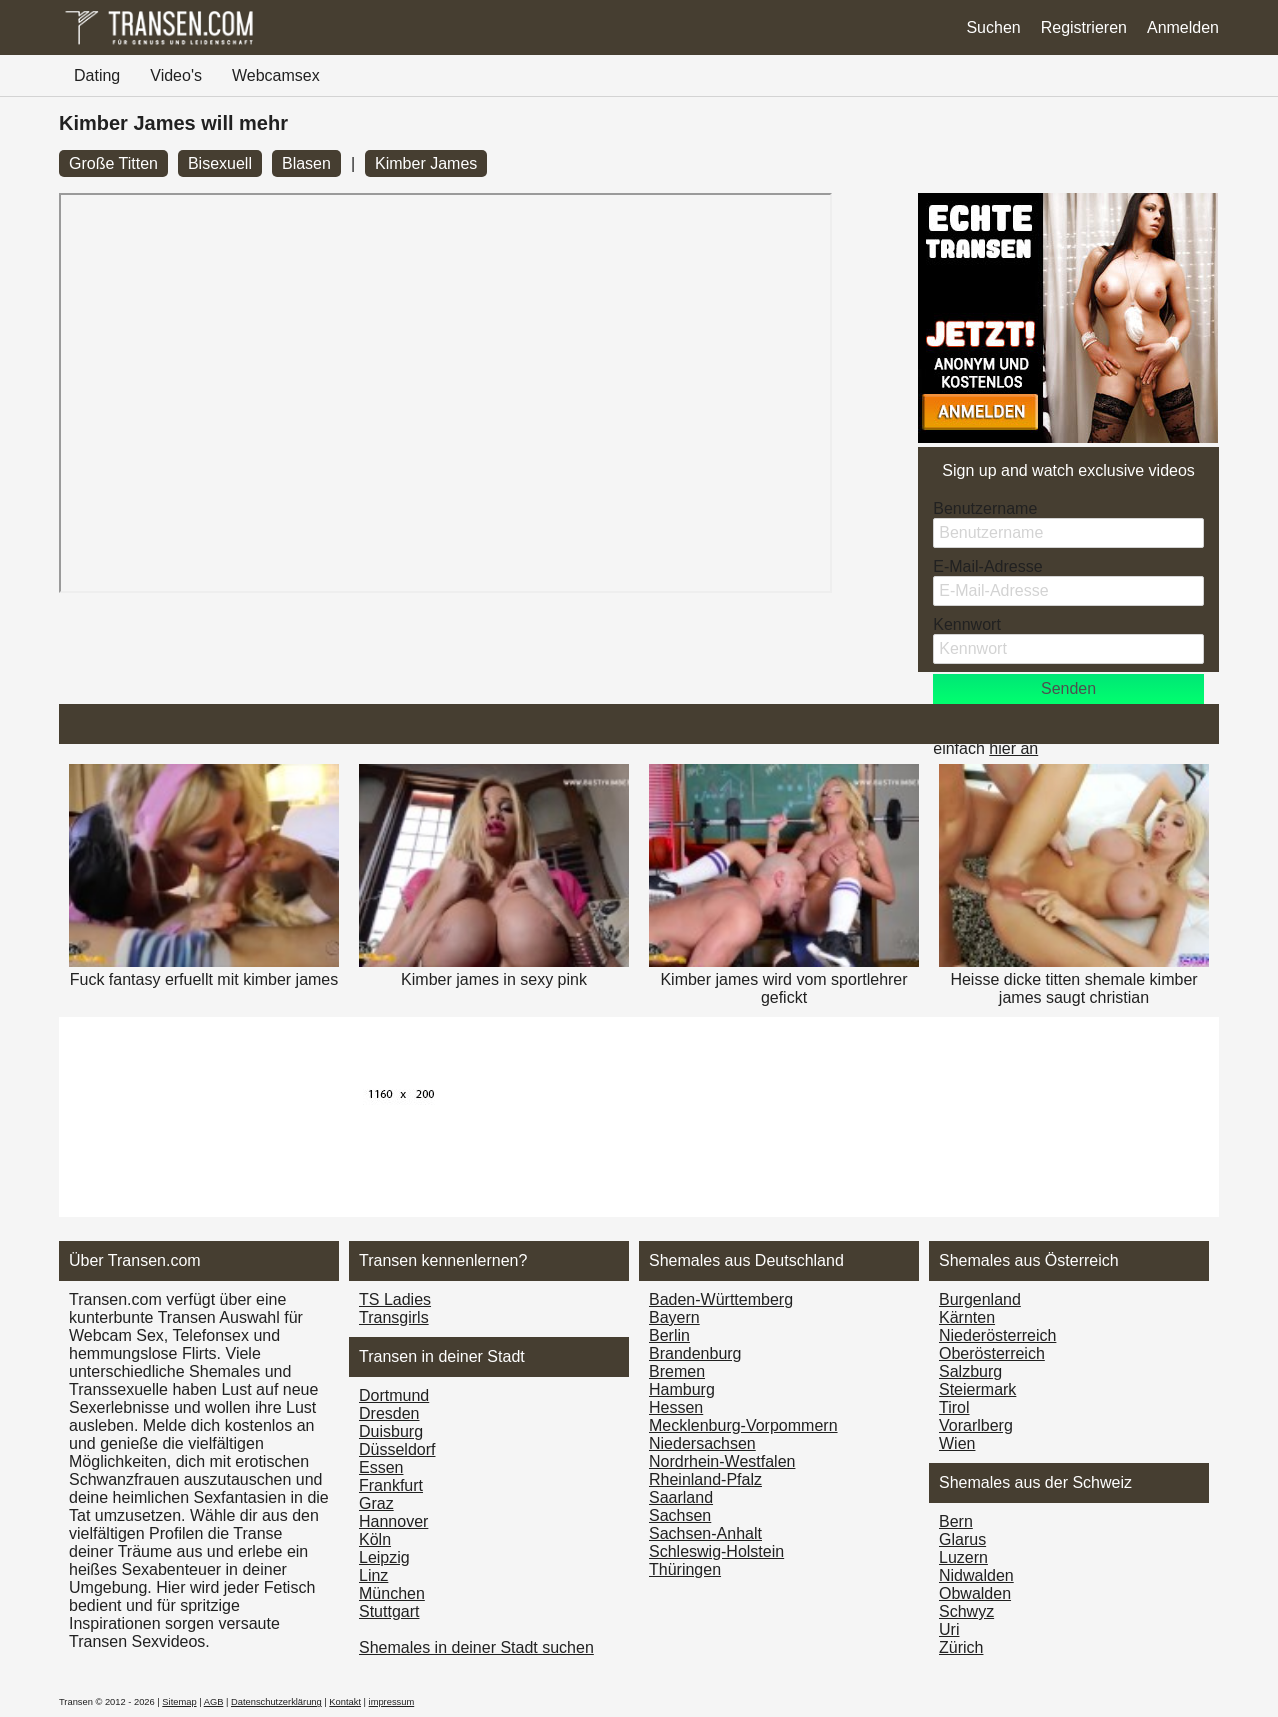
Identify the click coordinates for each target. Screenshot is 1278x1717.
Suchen (993, 27)
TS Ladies (395, 1299)
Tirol (954, 1407)
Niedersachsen (702, 1443)
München (392, 1593)
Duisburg (391, 1431)
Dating (97, 75)
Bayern (674, 1317)
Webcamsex (276, 75)
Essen (381, 1467)
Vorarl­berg (976, 1425)
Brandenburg (695, 1353)
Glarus (962, 1539)
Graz (376, 1503)
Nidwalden (976, 1575)
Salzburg (970, 1371)
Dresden (389, 1413)
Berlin (669, 1335)
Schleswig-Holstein (716, 1551)
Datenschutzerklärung (276, 1702)
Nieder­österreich (997, 1335)
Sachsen (680, 1515)
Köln (375, 1539)
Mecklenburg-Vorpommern (743, 1425)
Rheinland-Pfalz (705, 1479)
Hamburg (682, 1389)
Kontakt (345, 1702)
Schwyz (966, 1611)
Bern (956, 1521)
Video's (176, 75)
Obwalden (975, 1593)
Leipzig (384, 1557)
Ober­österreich (992, 1353)
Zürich (961, 1647)
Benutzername (985, 508)
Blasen (306, 163)
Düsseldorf (397, 1449)
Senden (1068, 688)
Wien (957, 1443)
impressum (392, 1702)
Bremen (677, 1371)
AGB (214, 1702)
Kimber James (426, 163)
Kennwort (967, 624)
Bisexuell (220, 163)
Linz (373, 1575)
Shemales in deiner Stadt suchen (476, 1647)
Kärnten (967, 1317)
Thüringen (685, 1569)
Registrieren (1084, 27)
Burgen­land (980, 1299)
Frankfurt (391, 1485)
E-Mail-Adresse (987, 566)
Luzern (963, 1557)
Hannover (393, 1521)
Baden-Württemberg (721, 1299)
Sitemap (179, 1702)
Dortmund (394, 1395)
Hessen (676, 1407)
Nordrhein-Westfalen (722, 1461)
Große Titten (113, 163)
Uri (949, 1629)
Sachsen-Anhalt (705, 1533)
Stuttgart (389, 1611)
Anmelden (1183, 27)
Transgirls (394, 1317)
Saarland (681, 1497)
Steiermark (977, 1389)
